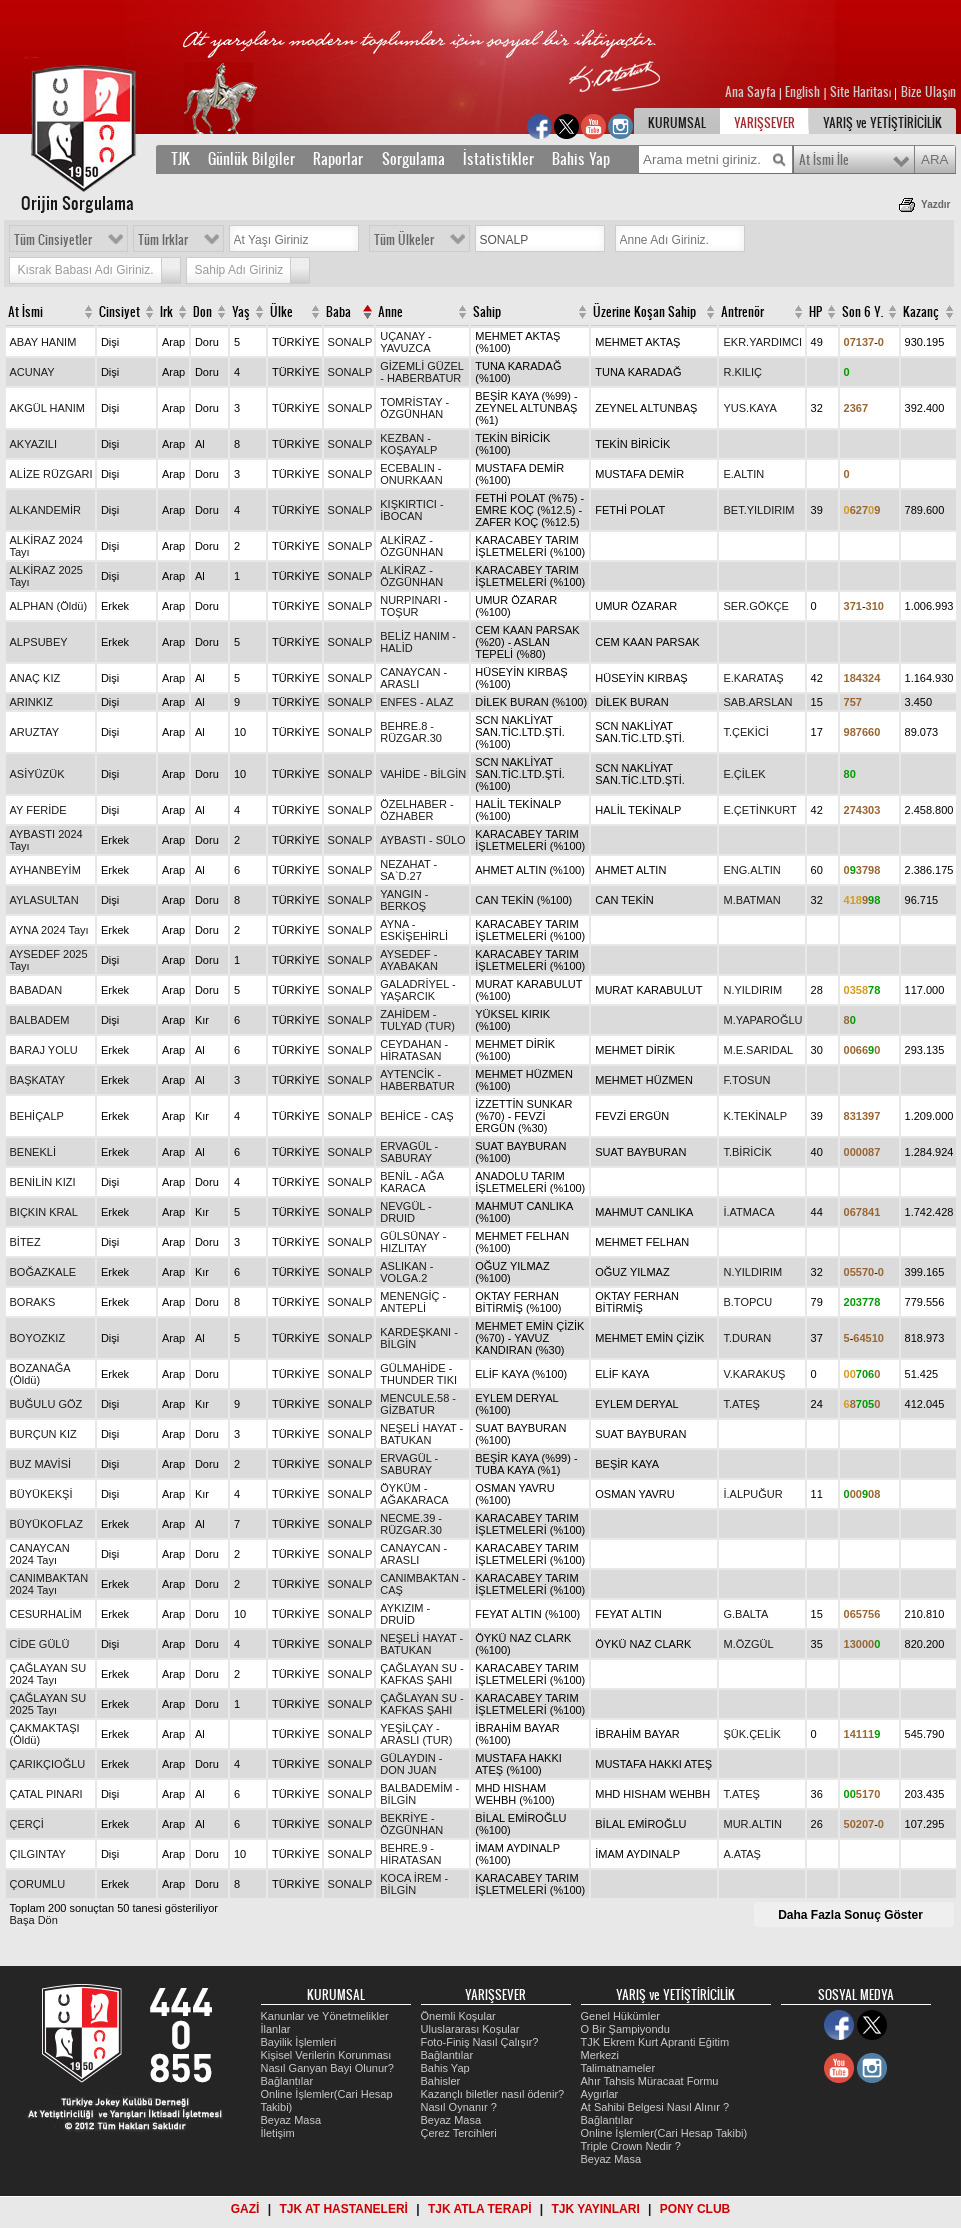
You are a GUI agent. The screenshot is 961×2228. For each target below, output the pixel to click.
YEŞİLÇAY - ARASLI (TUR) (416, 1734)
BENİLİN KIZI (43, 1182)
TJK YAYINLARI (596, 2209)
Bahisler (441, 2081)
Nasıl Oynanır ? (459, 2107)
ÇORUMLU (38, 1884)
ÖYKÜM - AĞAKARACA (414, 1494)
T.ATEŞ (741, 1404)
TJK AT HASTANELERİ (343, 2209)
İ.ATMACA (748, 1212)
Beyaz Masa (291, 2120)
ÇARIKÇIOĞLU (48, 1764)
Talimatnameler (618, 2068)
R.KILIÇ (742, 372)
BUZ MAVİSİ (41, 1464)
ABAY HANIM (43, 342)
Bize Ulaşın (928, 92)
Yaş (241, 312)
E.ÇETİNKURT (759, 810)
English (802, 92)
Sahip (487, 312)
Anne (390, 312)
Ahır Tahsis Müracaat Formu (650, 2081)
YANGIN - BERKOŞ (404, 900)
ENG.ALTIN (751, 870)
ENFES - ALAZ (416, 702)
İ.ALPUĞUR (752, 1494)
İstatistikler (498, 159)
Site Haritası (862, 92)
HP (815, 312)
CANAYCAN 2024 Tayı (40, 1554)
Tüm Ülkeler (404, 240)
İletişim (278, 2133)
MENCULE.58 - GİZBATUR (418, 1404)
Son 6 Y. (862, 312)
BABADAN (36, 990)
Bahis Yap (581, 159)
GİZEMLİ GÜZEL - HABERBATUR (421, 372)
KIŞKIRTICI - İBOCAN (411, 510)
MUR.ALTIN (752, 1824)
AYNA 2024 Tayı (49, 930)
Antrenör (742, 312)
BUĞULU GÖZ (46, 1404)
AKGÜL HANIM (47, 408)
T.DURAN (747, 1338)
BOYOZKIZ (38, 1338)
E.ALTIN (743, 474)
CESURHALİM (46, 1614)
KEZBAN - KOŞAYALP (408, 444)
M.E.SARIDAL (758, 1050)
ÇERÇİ (27, 1824)
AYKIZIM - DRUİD (405, 1614)
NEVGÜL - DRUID (406, 1212)
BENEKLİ (33, 1152)
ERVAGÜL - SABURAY (409, 1152)
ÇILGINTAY (38, 1854)
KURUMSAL (677, 123)
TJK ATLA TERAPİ (480, 2209)
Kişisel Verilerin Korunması (326, 2055)
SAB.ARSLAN (757, 702)
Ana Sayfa (752, 92)
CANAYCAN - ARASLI (413, 678)
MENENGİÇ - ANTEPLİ (413, 1302)
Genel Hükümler (620, 2016)
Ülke (281, 312)
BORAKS (33, 1302)
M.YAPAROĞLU (762, 1020)
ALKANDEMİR (46, 510)
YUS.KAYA (749, 408)
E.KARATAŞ (753, 678)
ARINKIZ (31, 702)
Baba (338, 312)
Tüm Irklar (163, 240)
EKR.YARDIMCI (762, 342)
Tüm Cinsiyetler (53, 240)
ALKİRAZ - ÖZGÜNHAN (411, 546)
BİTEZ (25, 1242)
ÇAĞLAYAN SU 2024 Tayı (48, 1674)
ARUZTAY (35, 732)
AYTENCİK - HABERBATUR (417, 1080)
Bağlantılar (287, 2081)
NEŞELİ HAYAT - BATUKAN (421, 1434)
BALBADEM (40, 1020)
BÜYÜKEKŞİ (41, 1494)
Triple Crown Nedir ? (631, 2146)
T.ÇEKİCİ (745, 732)
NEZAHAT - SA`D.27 (408, 870)
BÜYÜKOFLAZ (46, 1524)
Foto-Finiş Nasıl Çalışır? (480, 2042)
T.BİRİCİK (747, 1152)
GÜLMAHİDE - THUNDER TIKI (418, 1374)
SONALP (350, 342)
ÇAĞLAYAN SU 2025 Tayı (48, 1704)
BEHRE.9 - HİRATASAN (410, 1854)
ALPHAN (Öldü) (49, 606)
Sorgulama (413, 159)
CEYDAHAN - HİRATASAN (414, 1050)
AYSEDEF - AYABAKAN (409, 960)
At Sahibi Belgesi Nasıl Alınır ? (655, 2107)
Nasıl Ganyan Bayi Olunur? (327, 2068)
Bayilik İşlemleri (299, 2042)
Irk (166, 312)
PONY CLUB (695, 2209)
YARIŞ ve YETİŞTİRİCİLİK (882, 123)
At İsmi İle (824, 160)
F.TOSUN (746, 1080)
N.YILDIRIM (752, 990)
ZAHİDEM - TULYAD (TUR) (417, 1020)
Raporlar (338, 159)
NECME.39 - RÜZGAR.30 (411, 1524)
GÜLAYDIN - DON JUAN (411, 1764)
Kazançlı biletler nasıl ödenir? (493, 2094)
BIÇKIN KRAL (44, 1212)
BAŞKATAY (38, 1080)
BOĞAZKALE (43, 1272)
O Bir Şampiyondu (625, 2029)
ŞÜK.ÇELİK (751, 1734)
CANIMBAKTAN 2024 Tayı (49, 1584)
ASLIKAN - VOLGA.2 (406, 1272)
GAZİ (245, 2209)
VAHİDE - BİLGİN (423, 774)
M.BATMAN (751, 900)
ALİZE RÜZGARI (51, 474)
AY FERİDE (38, 810)
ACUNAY (32, 372)
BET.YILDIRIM (758, 510)
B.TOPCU (747, 1302)
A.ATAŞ (742, 1854)
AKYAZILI (33, 444)
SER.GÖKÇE (755, 606)
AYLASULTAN (44, 900)
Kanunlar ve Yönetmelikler (325, 2016)
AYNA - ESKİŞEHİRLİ (414, 930)
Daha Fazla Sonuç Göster (850, 1915)
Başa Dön (34, 1920)
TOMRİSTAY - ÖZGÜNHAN (414, 408)
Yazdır (935, 204)
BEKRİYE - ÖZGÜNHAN (411, 1824)
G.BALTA (745, 1614)
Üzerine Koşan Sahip (644, 312)
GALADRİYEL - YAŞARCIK (417, 990)
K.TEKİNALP (755, 1116)
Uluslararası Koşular (470, 2029)
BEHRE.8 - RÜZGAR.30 (411, 732)
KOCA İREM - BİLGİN (414, 1884)
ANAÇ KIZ (35, 678)
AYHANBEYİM (45, 870)
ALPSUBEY (39, 642)
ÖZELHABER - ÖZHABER (416, 810)
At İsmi (25, 312)
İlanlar (276, 2029)
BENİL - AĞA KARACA (411, 1182)
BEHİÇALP (37, 1116)
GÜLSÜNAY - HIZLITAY (413, 1242)
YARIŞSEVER (764, 123)
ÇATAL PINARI (46, 1794)
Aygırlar (600, 2094)
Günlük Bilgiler (251, 159)
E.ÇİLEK (744, 774)
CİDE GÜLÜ (40, 1644)
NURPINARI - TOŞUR (413, 606)
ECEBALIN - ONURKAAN (411, 474)
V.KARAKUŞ (754, 1374)
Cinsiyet (119, 312)
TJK (180, 159)
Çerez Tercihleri (459, 2133)
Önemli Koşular (458, 2016)
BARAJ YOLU (44, 1050)
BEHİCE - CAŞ (416, 1116)
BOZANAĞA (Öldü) (40, 1374)
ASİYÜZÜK (37, 774)
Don (202, 312)
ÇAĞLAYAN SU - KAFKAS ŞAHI (421, 1674)
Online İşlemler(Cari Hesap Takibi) (664, 2133)
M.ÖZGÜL (748, 1644)
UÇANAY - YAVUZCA (406, 342)
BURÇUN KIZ (43, 1434)
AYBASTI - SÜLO (422, 840)
